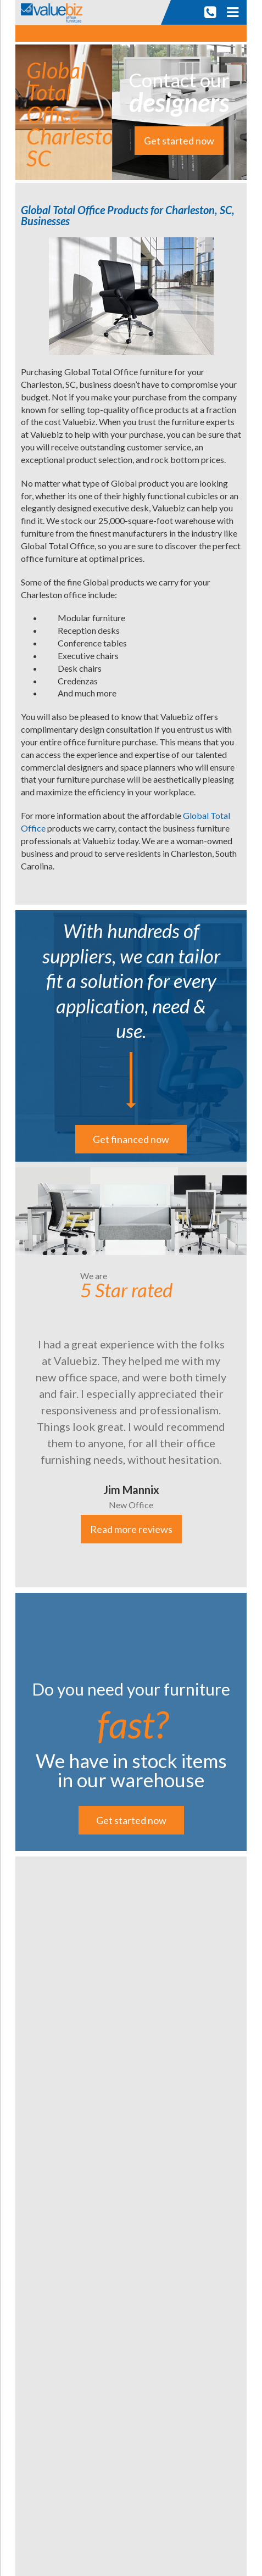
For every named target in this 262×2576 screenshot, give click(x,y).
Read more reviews (131, 1529)
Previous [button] (7, 1374)
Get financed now (131, 1139)
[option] (131, 1374)
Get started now (179, 141)
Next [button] (254, 1374)
